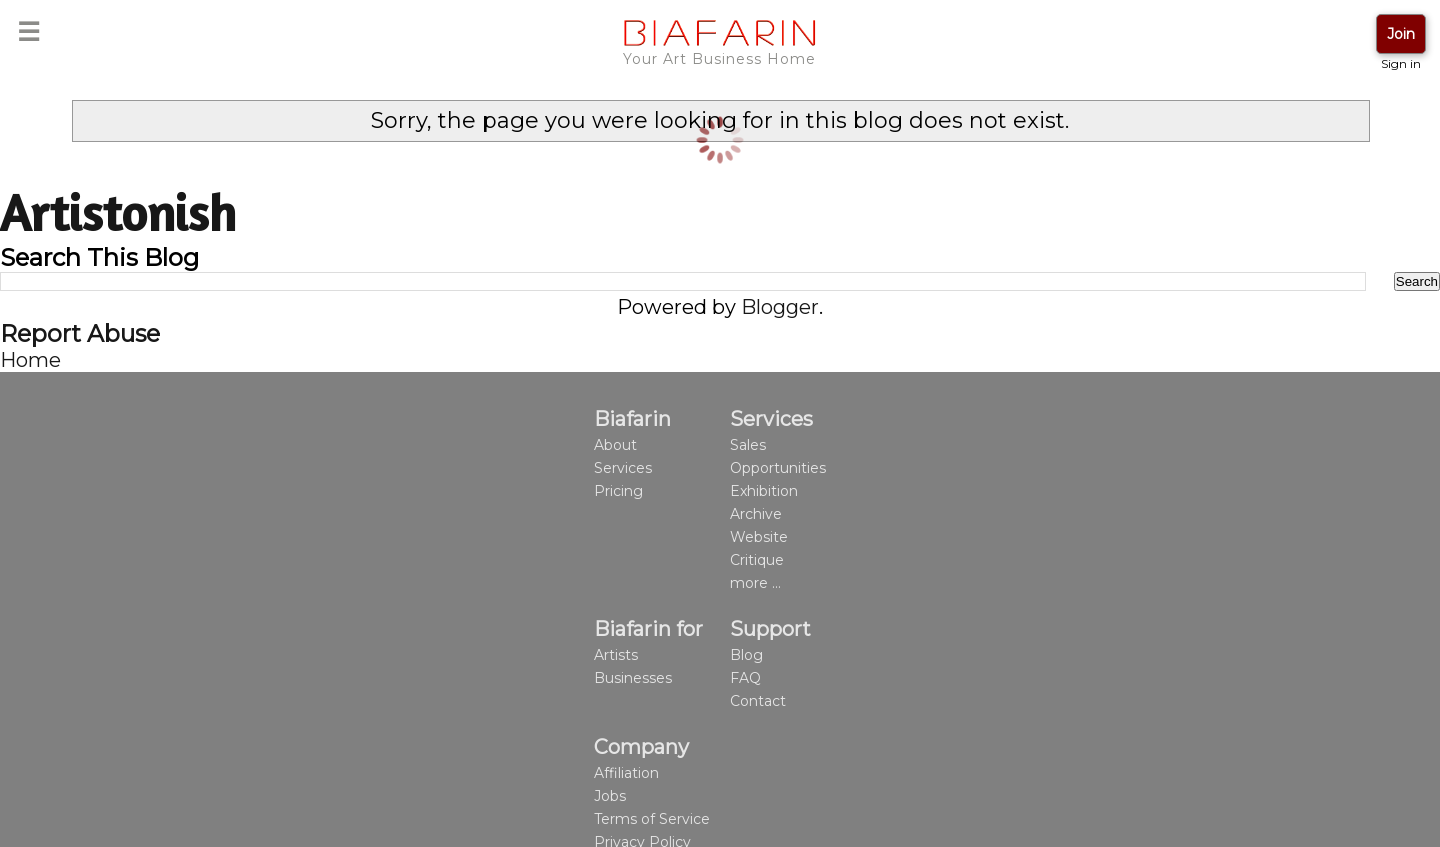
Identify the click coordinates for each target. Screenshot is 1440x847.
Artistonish (118, 212)
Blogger (780, 307)
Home (30, 360)
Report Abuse (80, 333)
